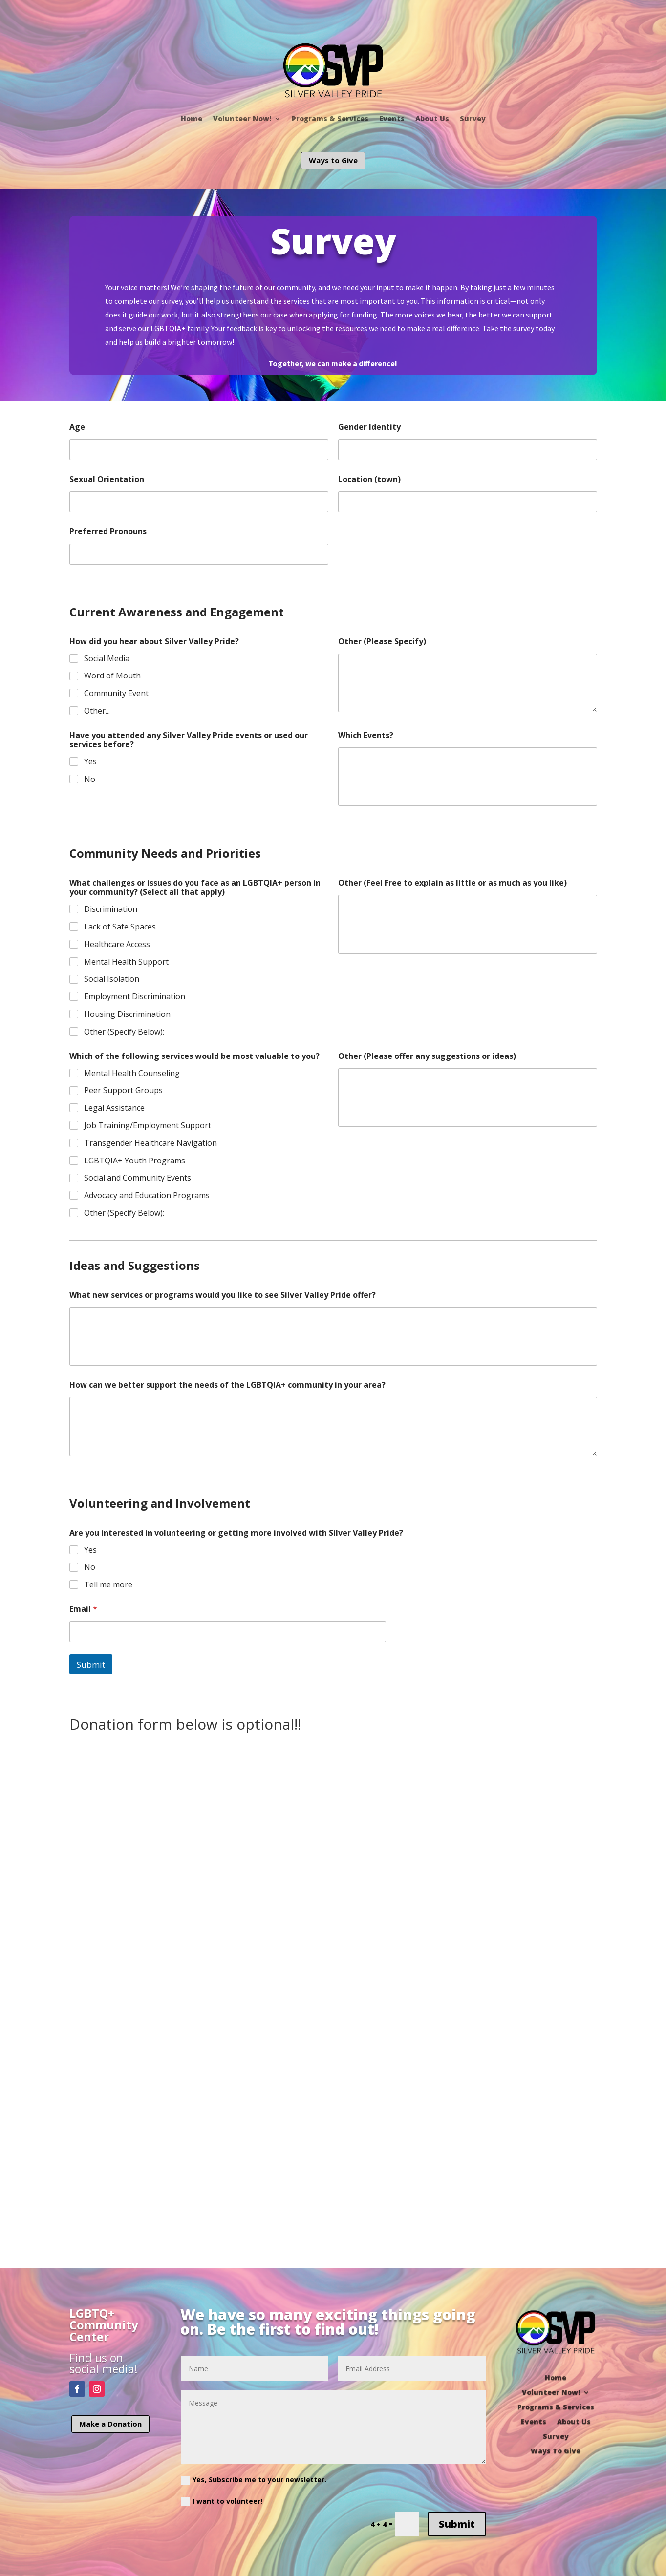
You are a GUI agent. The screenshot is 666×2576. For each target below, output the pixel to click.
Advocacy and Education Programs (147, 1195)
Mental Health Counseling (132, 1073)
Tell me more (108, 1585)
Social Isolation (111, 979)
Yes (90, 762)
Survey (473, 118)
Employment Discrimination (134, 997)
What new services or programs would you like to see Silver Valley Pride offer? (222, 1295)
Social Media (106, 659)
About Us (432, 118)
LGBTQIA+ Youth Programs (134, 1161)
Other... (97, 711)
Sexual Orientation (106, 479)
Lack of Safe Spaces (120, 927)
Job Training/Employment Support (147, 1125)
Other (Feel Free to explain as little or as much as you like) (452, 882)
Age (77, 427)
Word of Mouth (112, 676)
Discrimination (110, 909)
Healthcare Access (117, 944)
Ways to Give (333, 160)
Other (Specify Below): (124, 1032)
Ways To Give (555, 2450)
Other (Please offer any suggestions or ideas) (427, 1056)
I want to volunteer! (221, 2501)
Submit (91, 1664)
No (89, 779)
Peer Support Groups (123, 1090)
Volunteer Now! (242, 118)
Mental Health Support (126, 962)
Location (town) (369, 479)
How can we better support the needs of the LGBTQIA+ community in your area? (227, 1385)
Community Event (116, 693)
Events (392, 118)
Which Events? (365, 735)
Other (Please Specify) (382, 641)
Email (83, 1609)
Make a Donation (110, 2423)
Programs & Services (330, 118)
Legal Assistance (114, 1108)
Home (191, 118)
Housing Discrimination (127, 1014)
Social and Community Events (137, 1178)
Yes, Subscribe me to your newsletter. (253, 2480)
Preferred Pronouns (108, 531)
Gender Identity (369, 427)
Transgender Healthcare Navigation (150, 1143)
